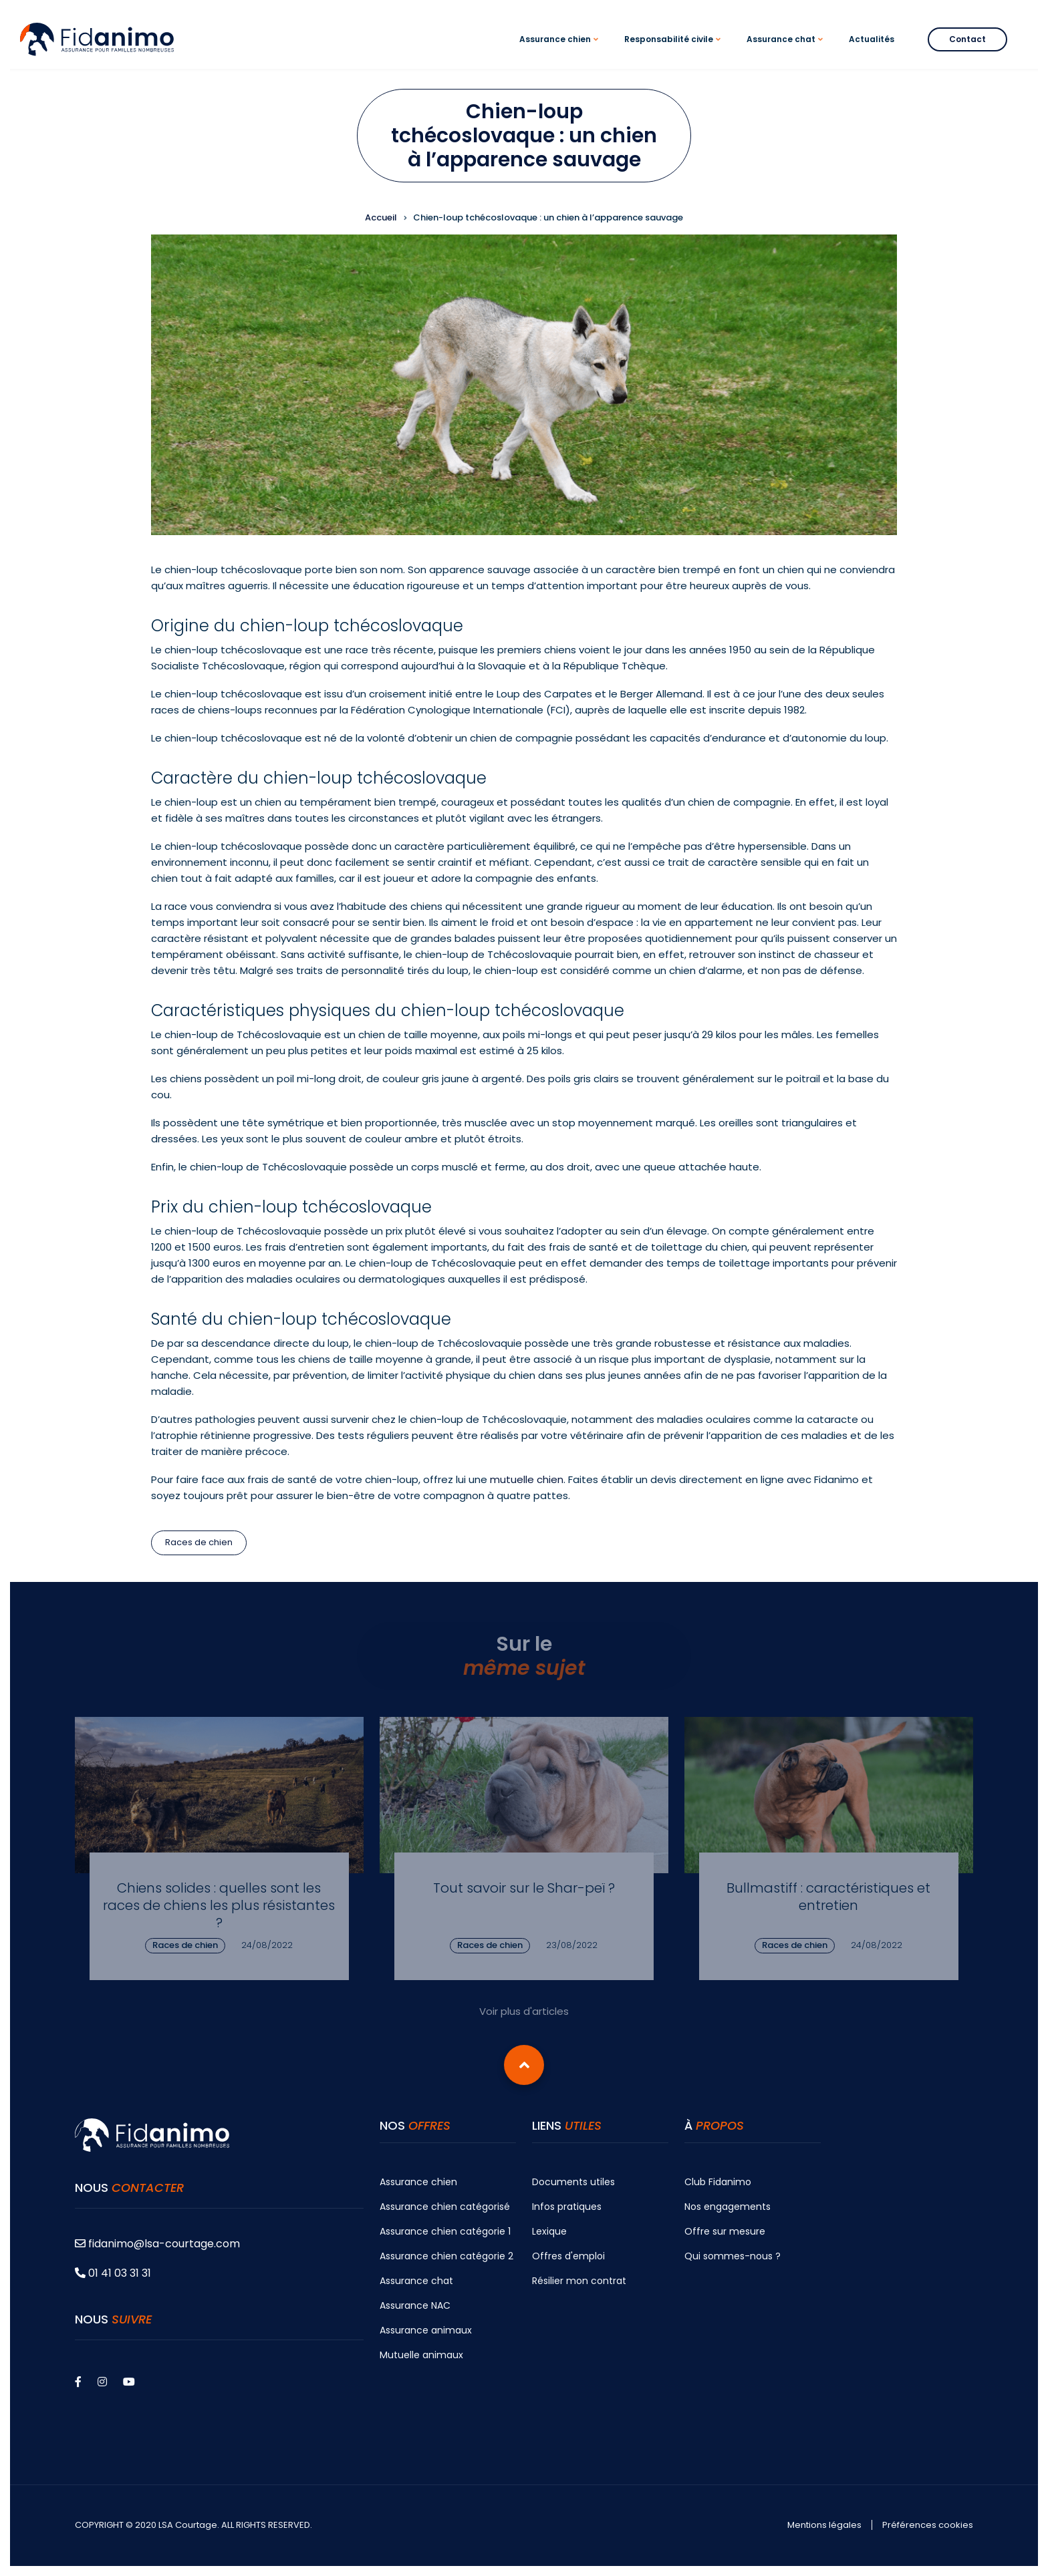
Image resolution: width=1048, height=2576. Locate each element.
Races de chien (199, 1542)
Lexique (549, 2231)
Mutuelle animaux (421, 2355)
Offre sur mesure (724, 2231)
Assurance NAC (415, 2305)
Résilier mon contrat (579, 2280)
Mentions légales (824, 2525)
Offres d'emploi (568, 2256)
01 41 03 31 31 (113, 2273)
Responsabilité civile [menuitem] (674, 51)
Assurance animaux (426, 2330)
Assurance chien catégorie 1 (445, 2231)
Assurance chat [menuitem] (787, 51)
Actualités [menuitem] (871, 39)
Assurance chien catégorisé (445, 2206)
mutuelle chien (526, 1479)
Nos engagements (727, 2206)
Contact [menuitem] (967, 39)
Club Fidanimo (717, 2182)
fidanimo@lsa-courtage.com (157, 2243)
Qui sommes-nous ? (732, 2256)
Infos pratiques (567, 2206)
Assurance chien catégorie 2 (446, 2256)
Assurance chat (416, 2280)
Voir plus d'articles (524, 2011)
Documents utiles (573, 2182)
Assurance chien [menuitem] (560, 51)
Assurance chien (418, 2182)
